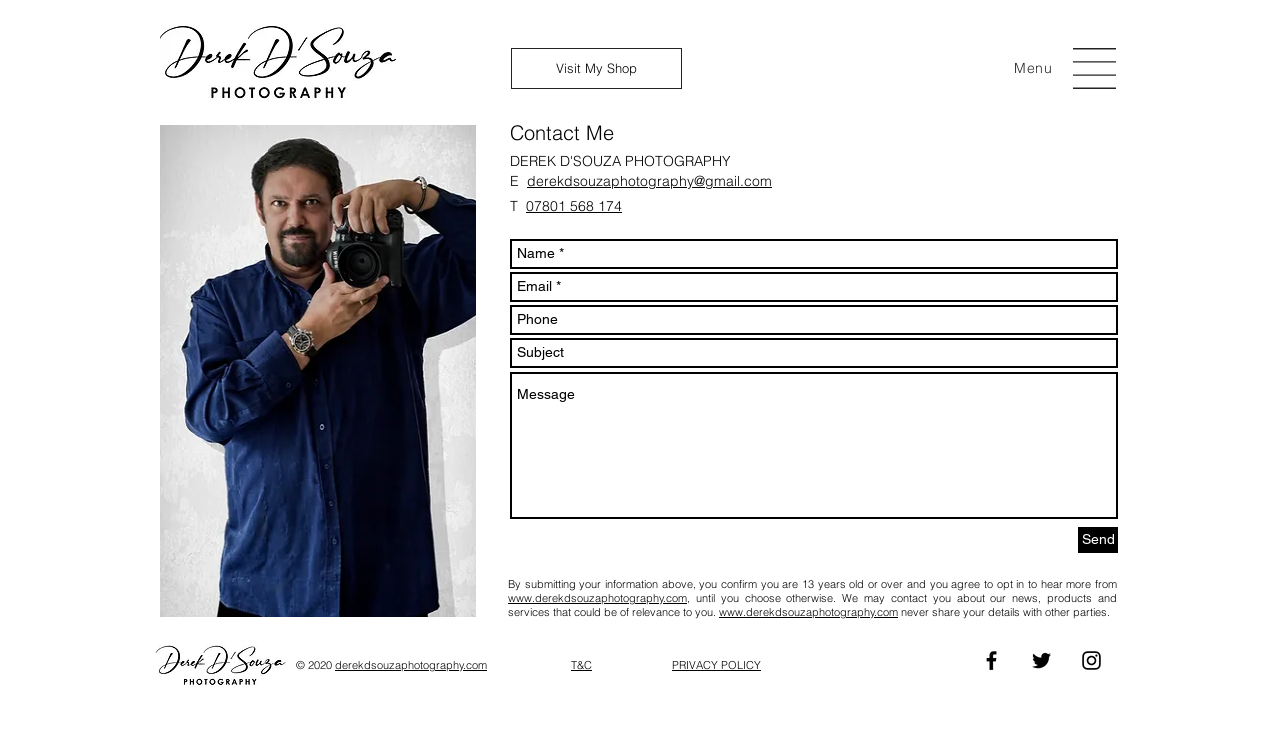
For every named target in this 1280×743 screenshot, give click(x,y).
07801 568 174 (574, 206)
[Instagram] (1091, 660)
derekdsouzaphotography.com (411, 665)
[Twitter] (1041, 660)
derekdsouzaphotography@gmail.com (649, 181)
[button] (1033, 68)
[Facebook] (991, 660)
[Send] (1098, 540)
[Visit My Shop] (596, 68)
